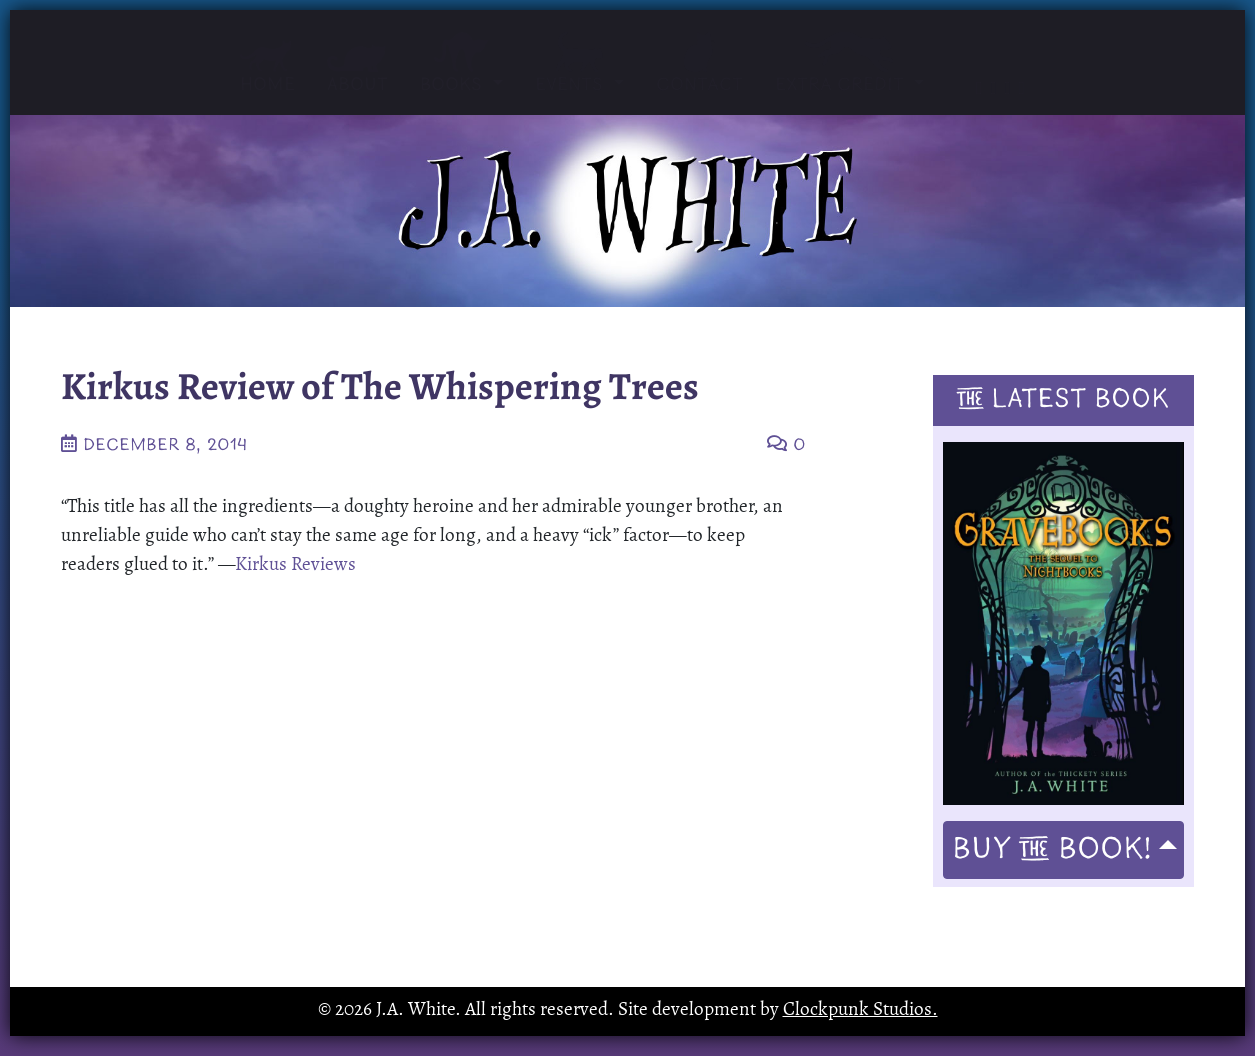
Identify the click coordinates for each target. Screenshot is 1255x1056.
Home (267, 67)
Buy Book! (1052, 850)
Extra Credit (842, 63)
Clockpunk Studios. (860, 1010)
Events (579, 63)
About (357, 69)
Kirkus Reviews (295, 565)
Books (461, 63)
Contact (699, 63)
